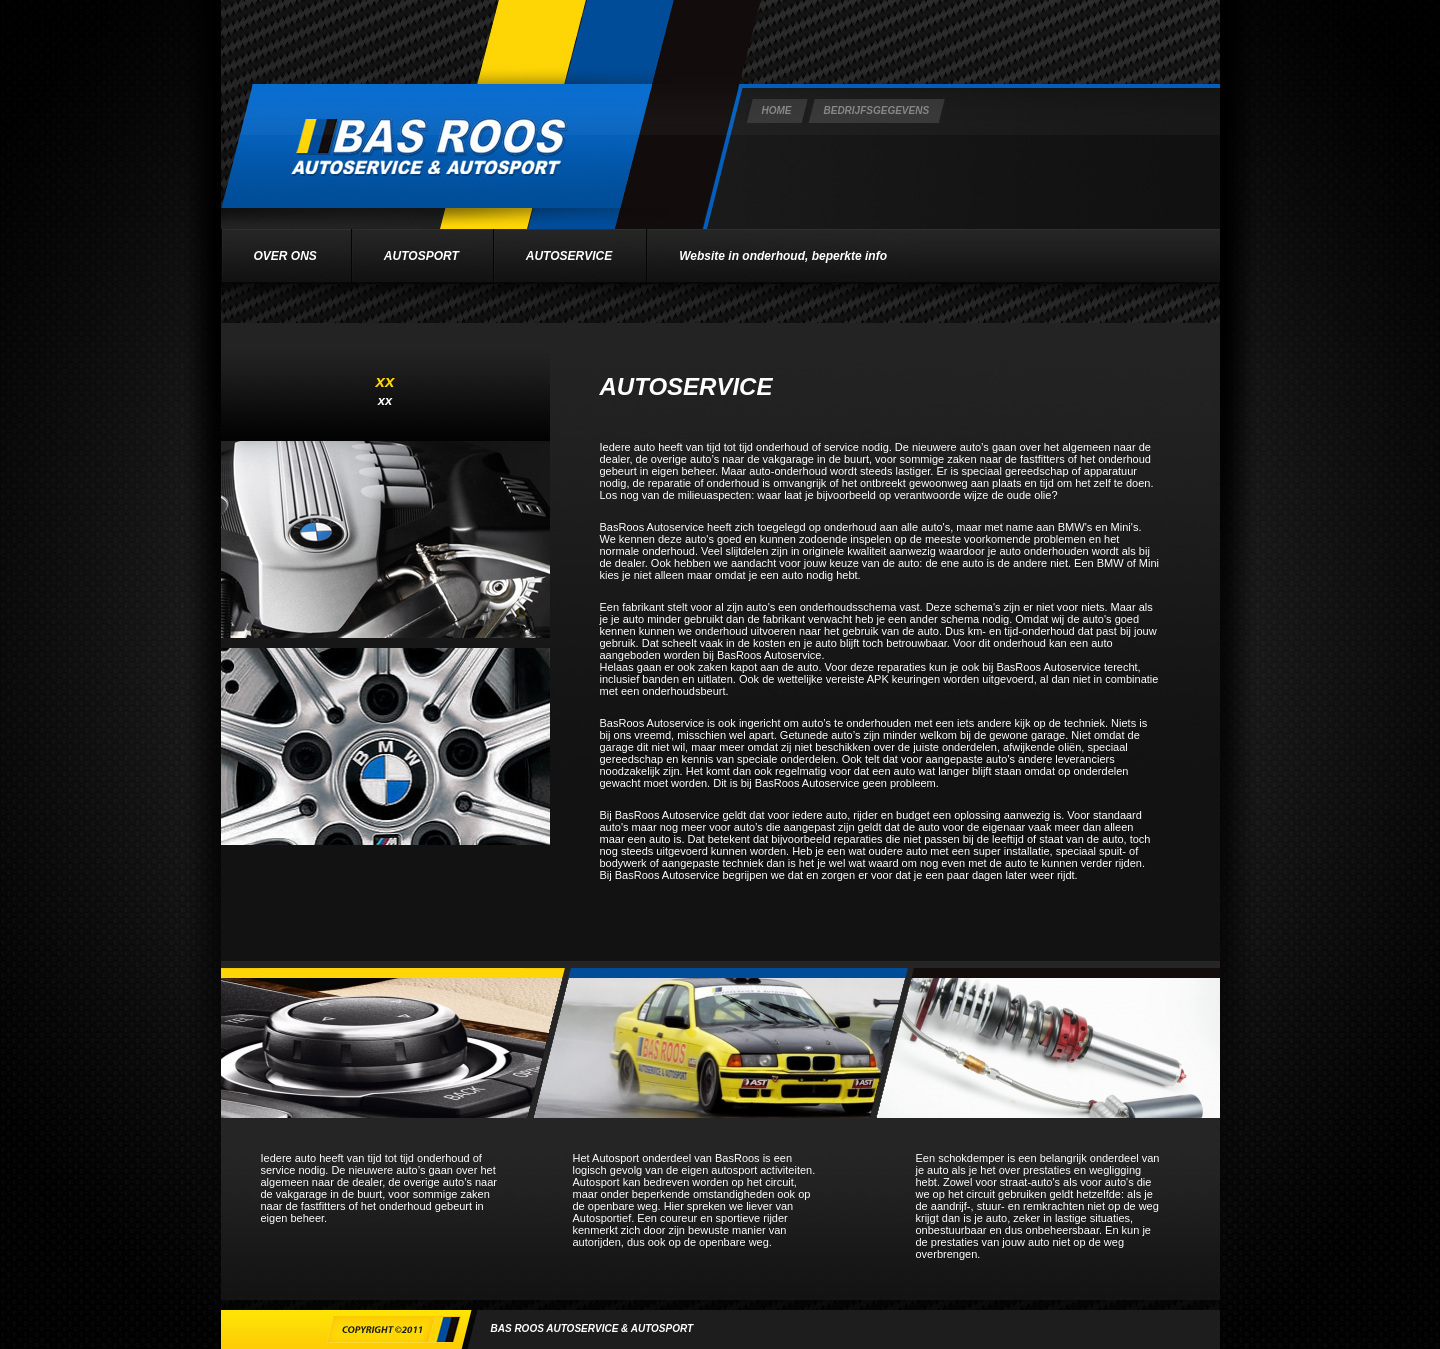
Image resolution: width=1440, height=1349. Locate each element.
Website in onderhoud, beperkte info (783, 256)
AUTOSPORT (421, 256)
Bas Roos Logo (436, 146)
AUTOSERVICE (569, 256)
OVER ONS (285, 256)
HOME (777, 110)
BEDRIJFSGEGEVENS (877, 110)
